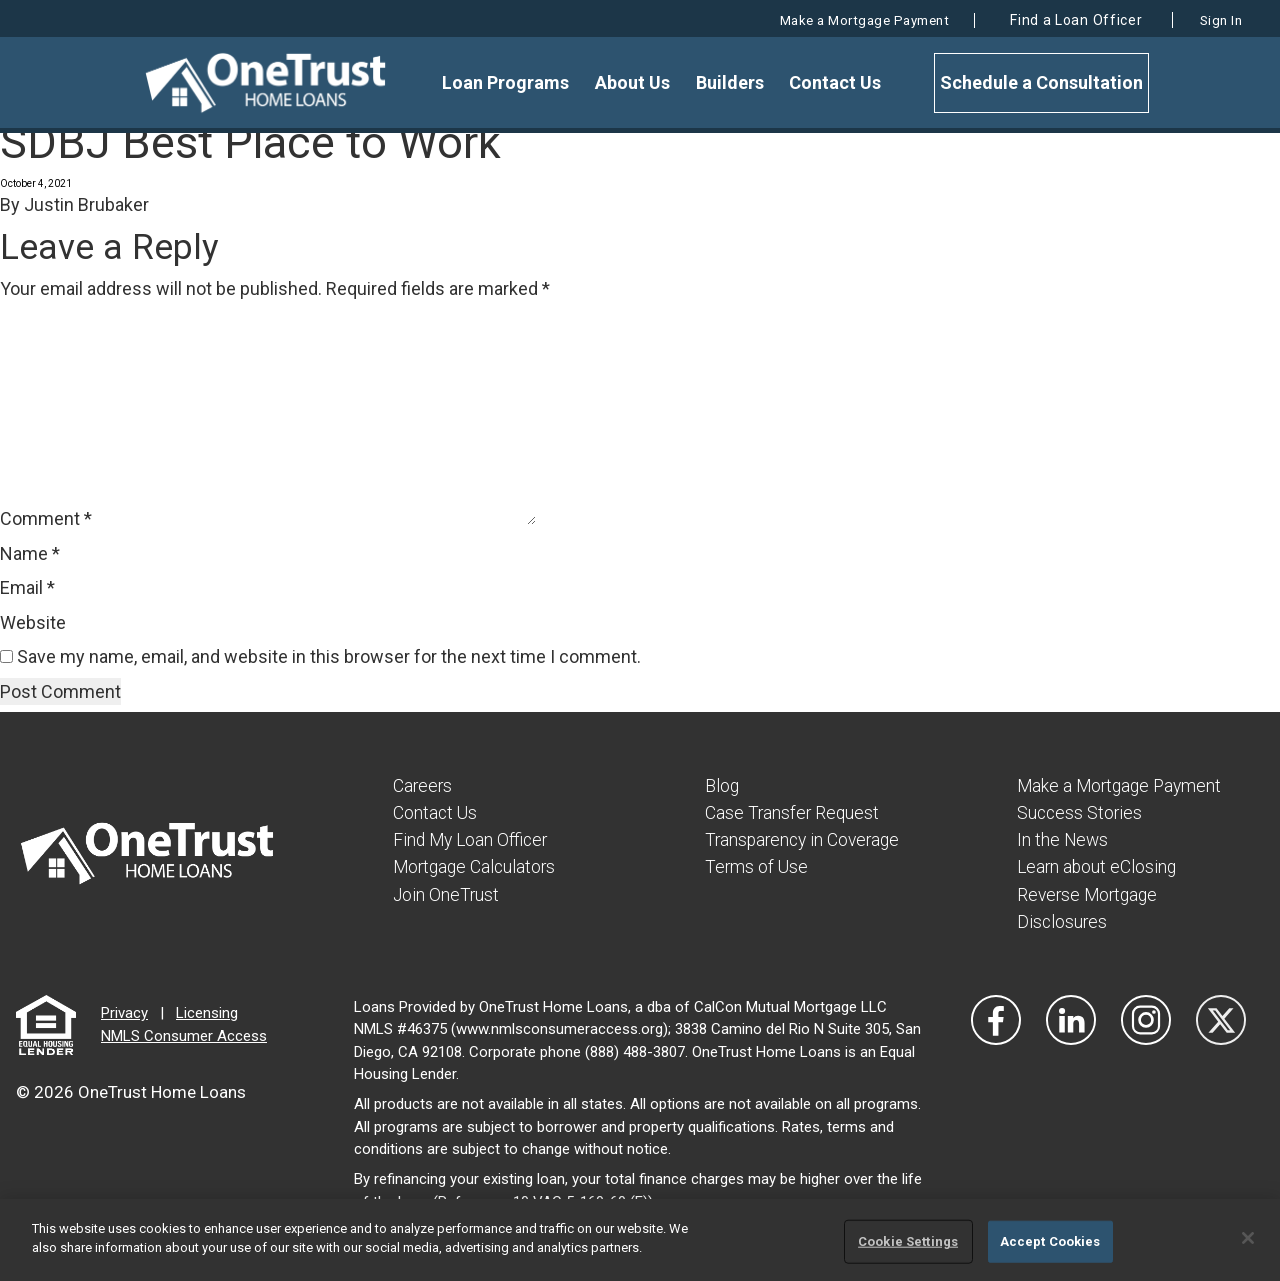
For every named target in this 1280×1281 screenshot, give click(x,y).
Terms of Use (757, 866)
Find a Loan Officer (1058, 20)
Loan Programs (520, 82)
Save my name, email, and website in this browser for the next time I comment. (329, 656)
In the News (1063, 839)
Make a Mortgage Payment (832, 20)
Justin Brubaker (86, 204)
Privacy (124, 1013)
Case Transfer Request (793, 812)
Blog (722, 785)
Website (33, 622)
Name (30, 553)
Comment (46, 518)
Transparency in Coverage (806, 839)
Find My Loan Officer (473, 839)
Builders (733, 82)
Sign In (1214, 20)
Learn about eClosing (1098, 866)
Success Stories (1081, 812)
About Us (641, 82)
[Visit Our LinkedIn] (1071, 1019)
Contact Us (833, 82)
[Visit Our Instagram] (1146, 1019)
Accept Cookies (1050, 1241)
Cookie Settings (908, 1241)
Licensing (207, 1013)
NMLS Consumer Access (184, 1035)
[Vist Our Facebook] (996, 1019)
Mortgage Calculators (477, 866)
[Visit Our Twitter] (1221, 1019)
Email (27, 587)
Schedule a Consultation (1036, 82)
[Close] (1248, 1238)
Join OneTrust (447, 893)
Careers (423, 785)
